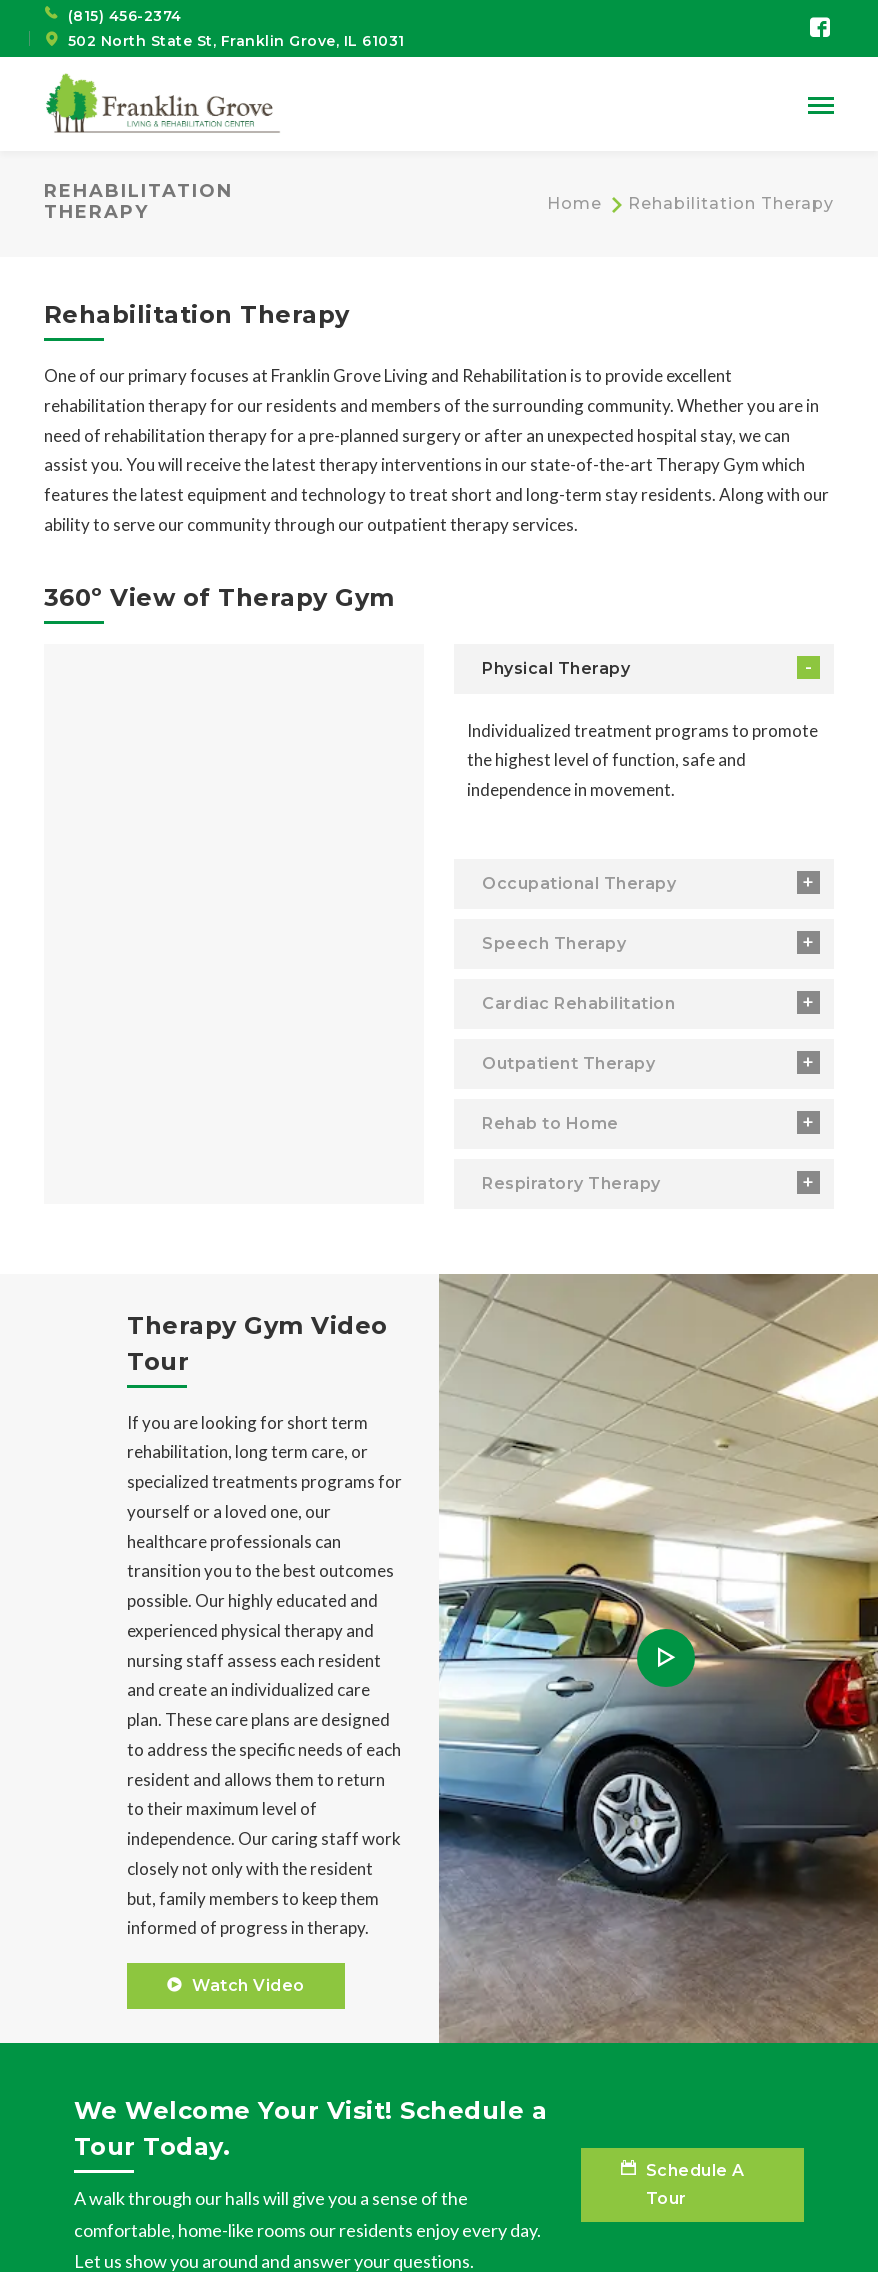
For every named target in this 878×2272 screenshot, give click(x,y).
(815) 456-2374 (125, 16)
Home (574, 203)
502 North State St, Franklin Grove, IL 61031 (236, 41)
